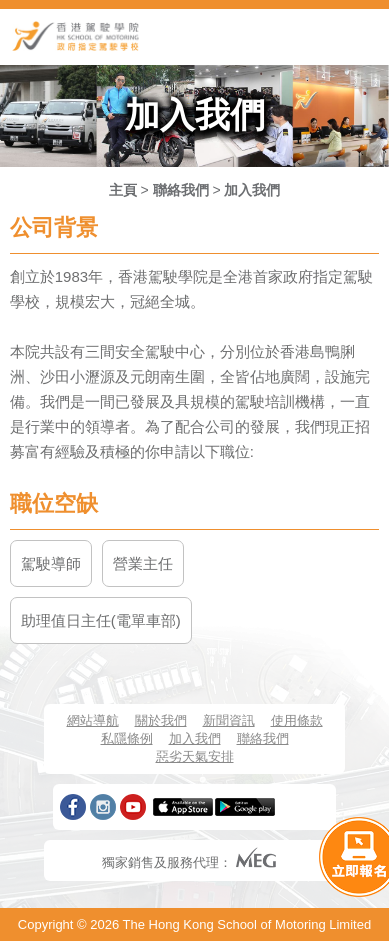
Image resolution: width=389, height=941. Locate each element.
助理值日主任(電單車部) (101, 620)
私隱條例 (127, 738)
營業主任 (143, 563)
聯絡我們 (181, 190)
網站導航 (93, 720)
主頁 (123, 190)
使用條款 (297, 720)
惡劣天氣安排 (195, 756)
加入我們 (252, 190)
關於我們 (161, 720)
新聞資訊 (229, 720)
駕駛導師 (51, 563)
